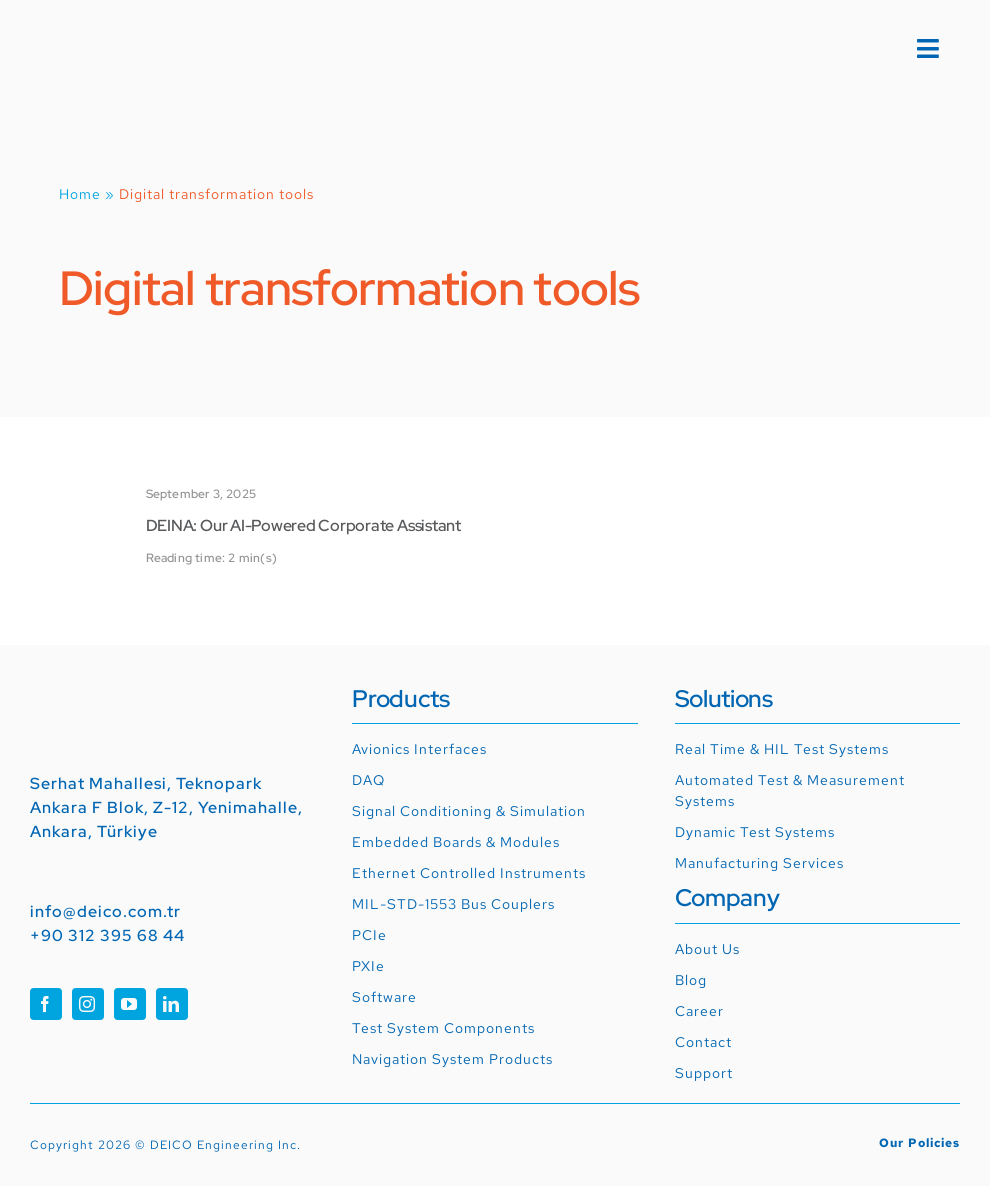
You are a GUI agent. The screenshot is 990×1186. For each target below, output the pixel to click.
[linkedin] (172, 1004)
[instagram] (88, 1004)
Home (80, 194)
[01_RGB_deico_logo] (101, 36)
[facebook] (46, 1004)
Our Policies (919, 1143)
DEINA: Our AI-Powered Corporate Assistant (303, 525)
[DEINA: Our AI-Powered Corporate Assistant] (79, 504)
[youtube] (130, 1004)
